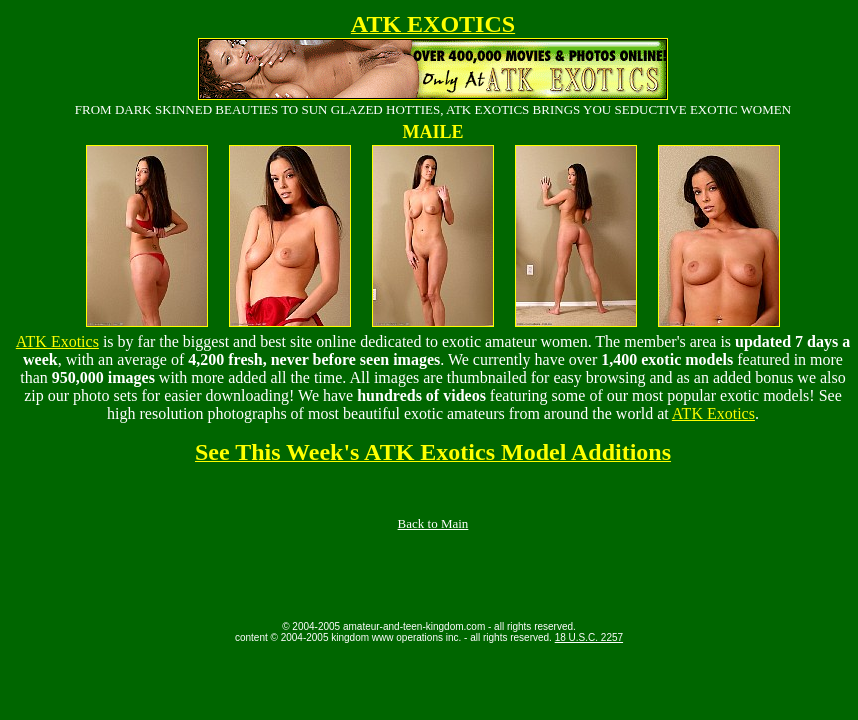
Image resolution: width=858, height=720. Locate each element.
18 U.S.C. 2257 (589, 637)
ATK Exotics (57, 341)
